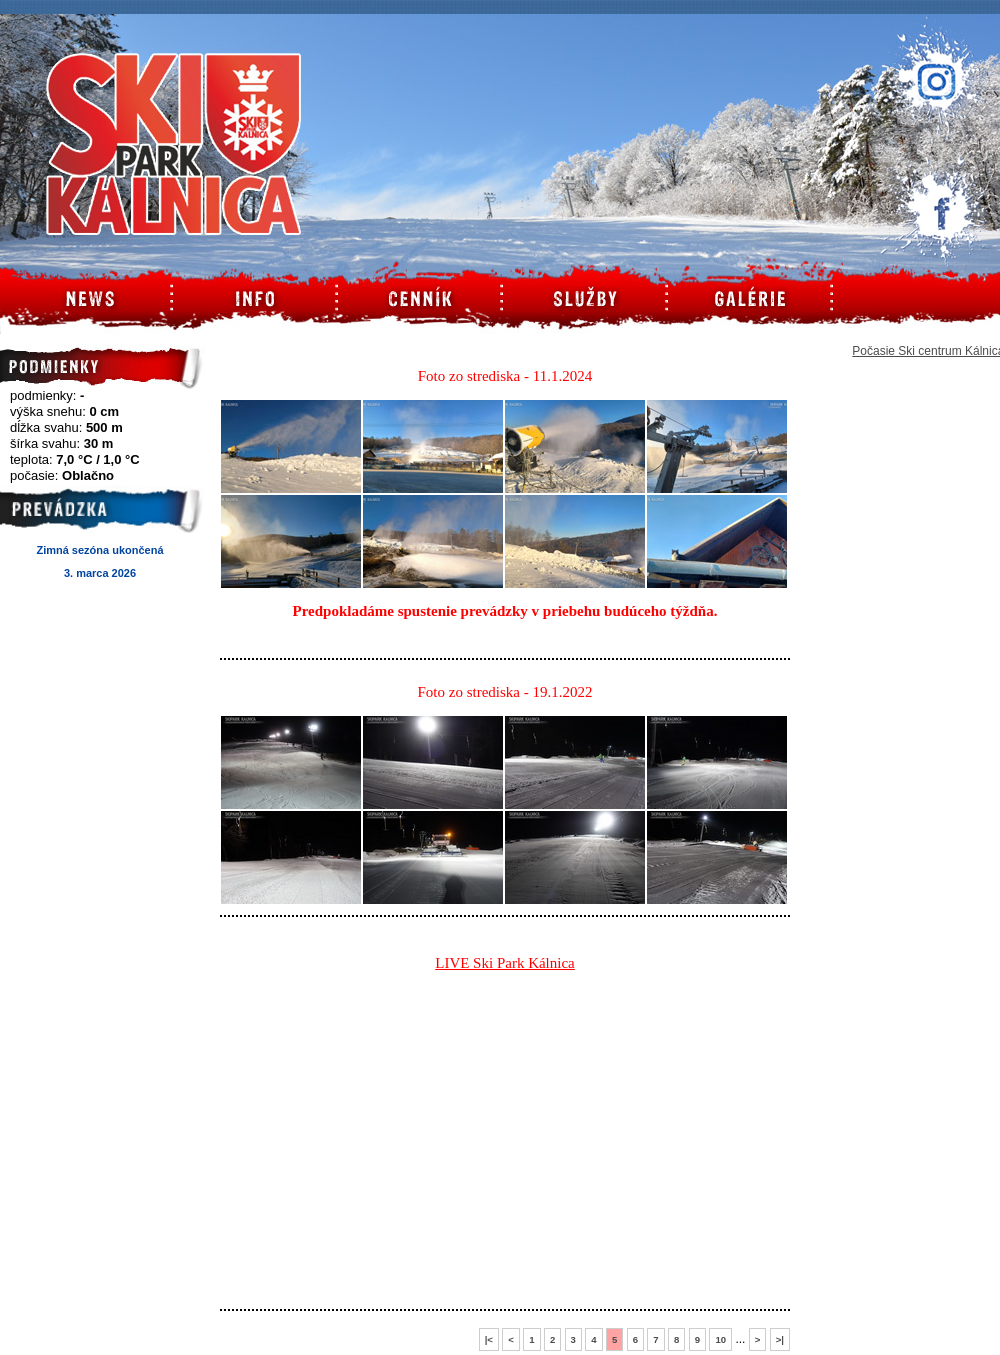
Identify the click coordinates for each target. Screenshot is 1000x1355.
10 (720, 1339)
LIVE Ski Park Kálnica (505, 963)
